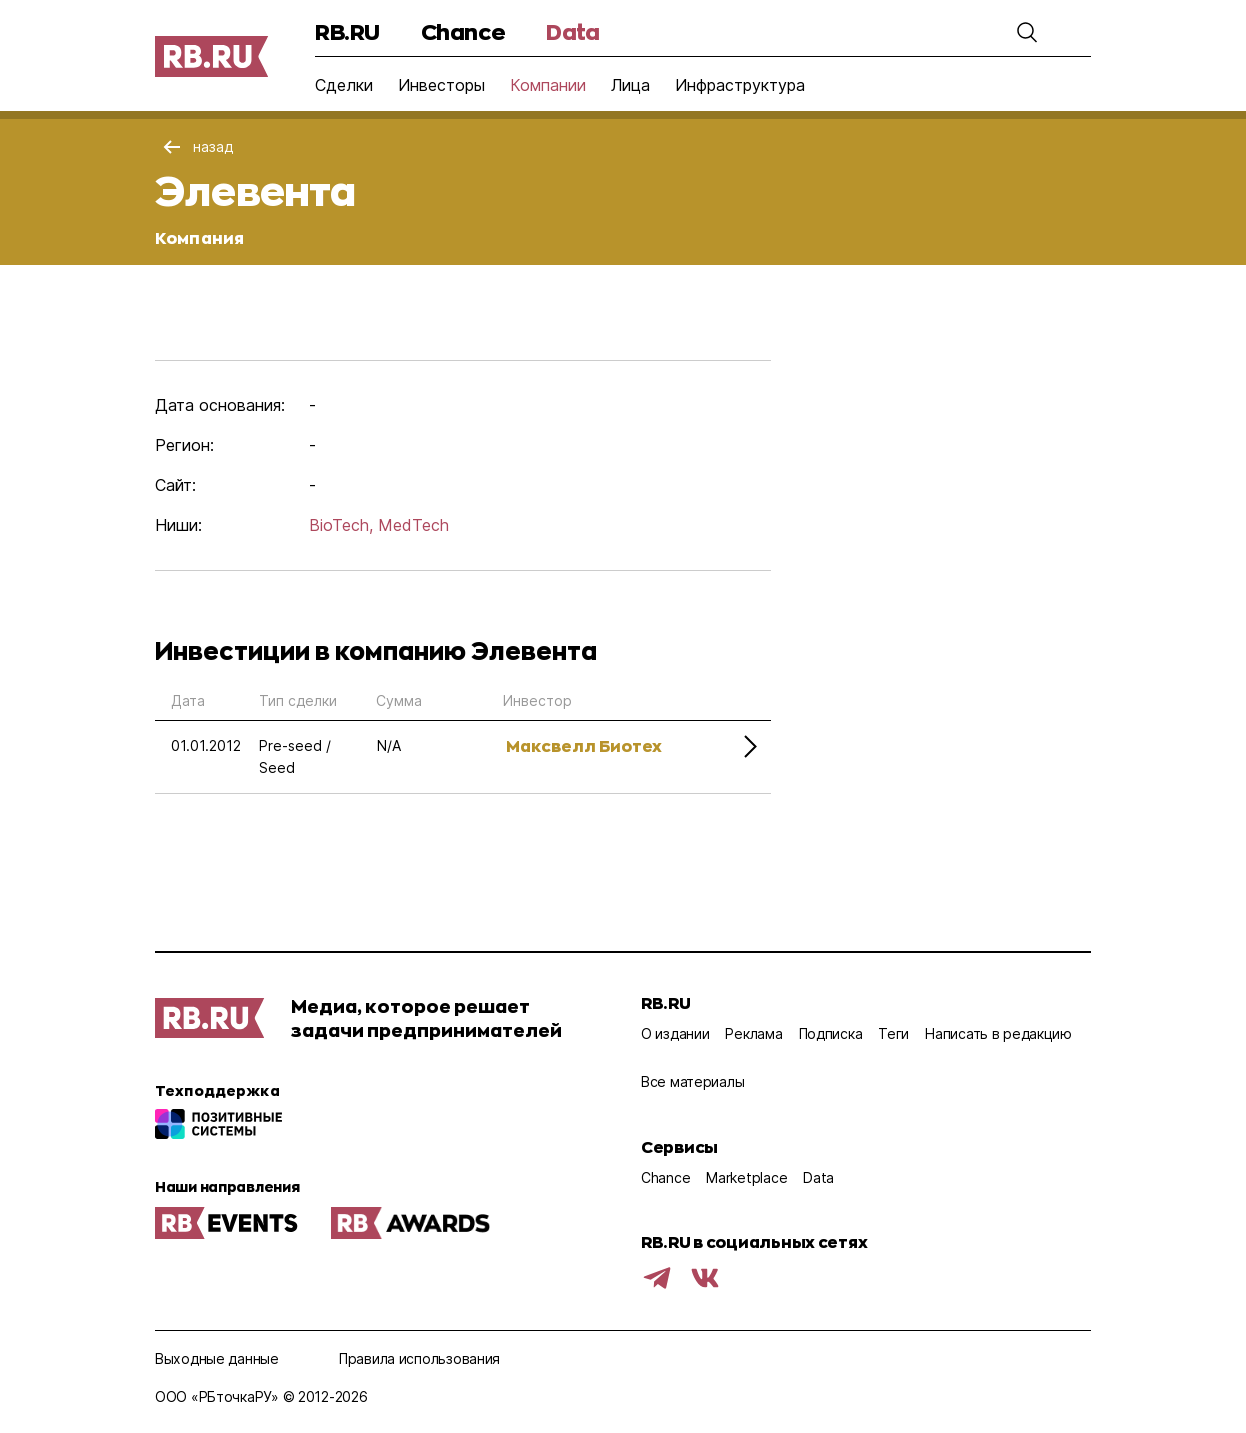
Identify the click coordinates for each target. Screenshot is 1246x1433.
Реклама (753, 1033)
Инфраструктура (740, 85)
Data (572, 31)
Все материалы (692, 1081)
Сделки (344, 85)
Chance (463, 31)
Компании (548, 85)
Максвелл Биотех (584, 745)
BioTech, (341, 525)
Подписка (831, 1033)
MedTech (413, 525)
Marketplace (746, 1177)
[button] (1027, 32)
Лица (630, 85)
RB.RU (347, 31)
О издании (675, 1033)
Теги (893, 1033)
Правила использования (419, 1358)
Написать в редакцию (998, 1033)
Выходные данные (217, 1358)
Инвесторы (441, 85)
